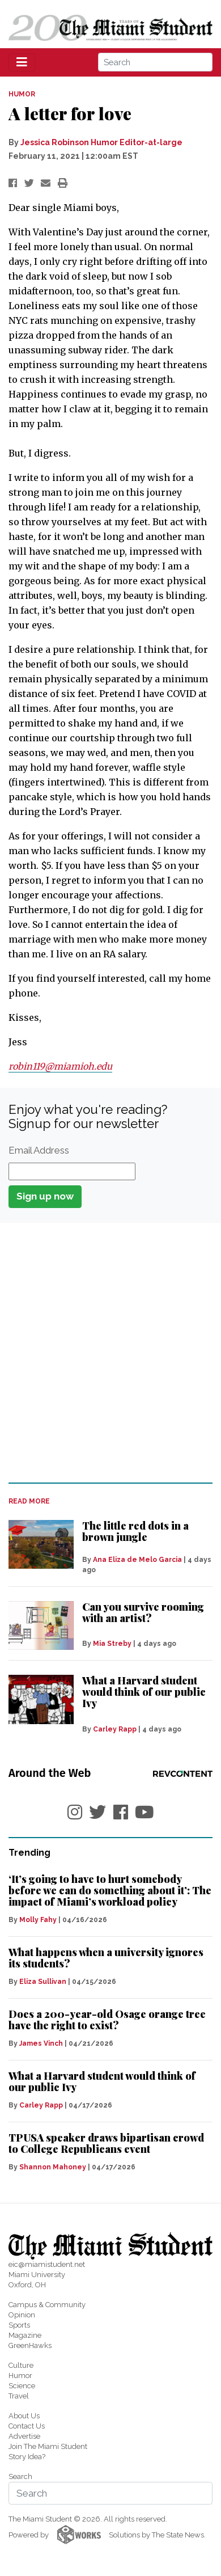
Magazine (24, 2335)
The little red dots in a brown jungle (135, 1531)
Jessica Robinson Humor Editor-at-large (101, 142)
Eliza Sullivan (42, 1982)
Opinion (21, 2315)
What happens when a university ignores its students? (105, 1957)
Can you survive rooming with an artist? (143, 1612)
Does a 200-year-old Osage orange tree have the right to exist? (107, 2019)
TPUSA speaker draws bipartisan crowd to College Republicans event (106, 2143)
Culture (20, 2365)
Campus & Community (47, 2304)
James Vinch (41, 2043)
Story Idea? (26, 2456)
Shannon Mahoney (52, 2167)
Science (21, 2385)
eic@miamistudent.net (46, 2264)
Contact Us (26, 2426)
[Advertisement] (110, 1352)
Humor (20, 2375)
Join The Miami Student (47, 2446)
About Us (24, 2416)
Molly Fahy (38, 1920)
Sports (19, 2325)
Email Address (38, 1150)
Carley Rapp (115, 1729)
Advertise (24, 2436)
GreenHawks (30, 2345)
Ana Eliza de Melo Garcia (137, 1560)
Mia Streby (112, 1644)
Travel (18, 2396)
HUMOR (21, 94)
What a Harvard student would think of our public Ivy (144, 1692)
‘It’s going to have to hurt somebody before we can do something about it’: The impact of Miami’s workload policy (109, 1890)
